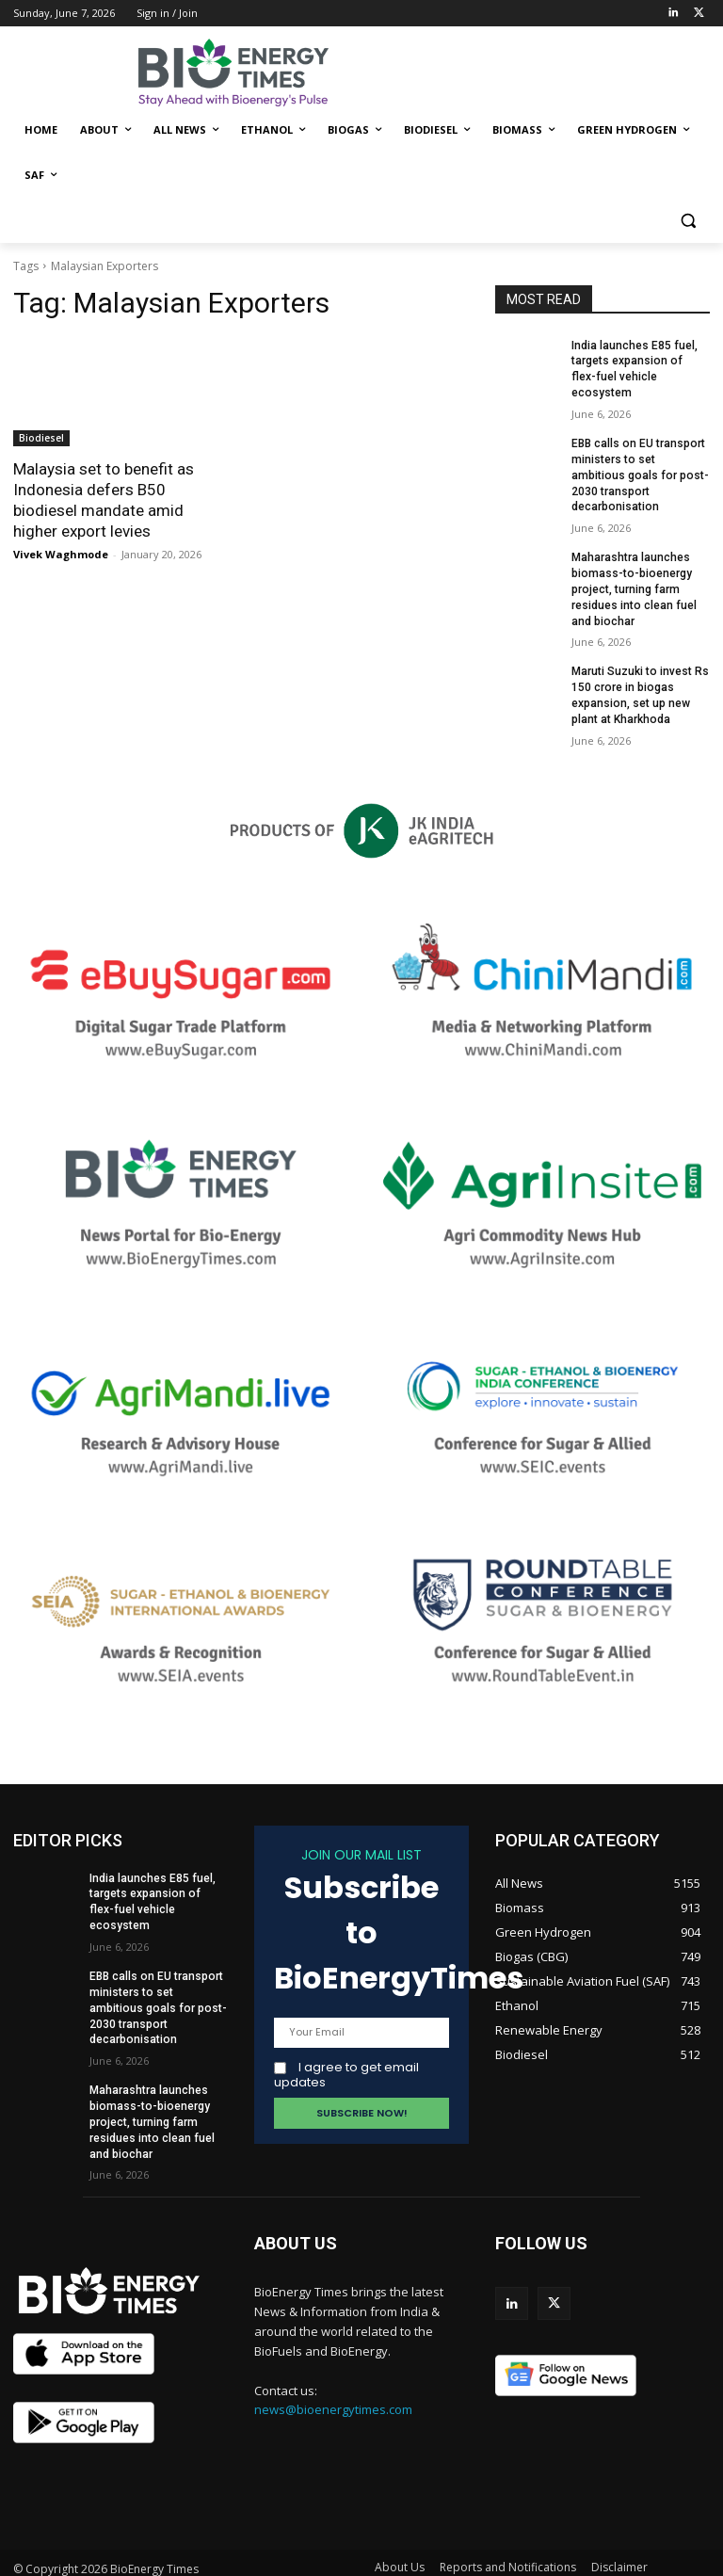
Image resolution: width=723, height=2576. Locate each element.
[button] (688, 221)
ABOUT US (295, 2215)
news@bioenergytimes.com (333, 2381)
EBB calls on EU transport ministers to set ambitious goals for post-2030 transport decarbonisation (638, 459)
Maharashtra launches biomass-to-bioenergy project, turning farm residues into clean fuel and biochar (633, 573)
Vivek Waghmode (60, 554)
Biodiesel (41, 437)
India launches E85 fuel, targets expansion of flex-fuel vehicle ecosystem (639, 361)
